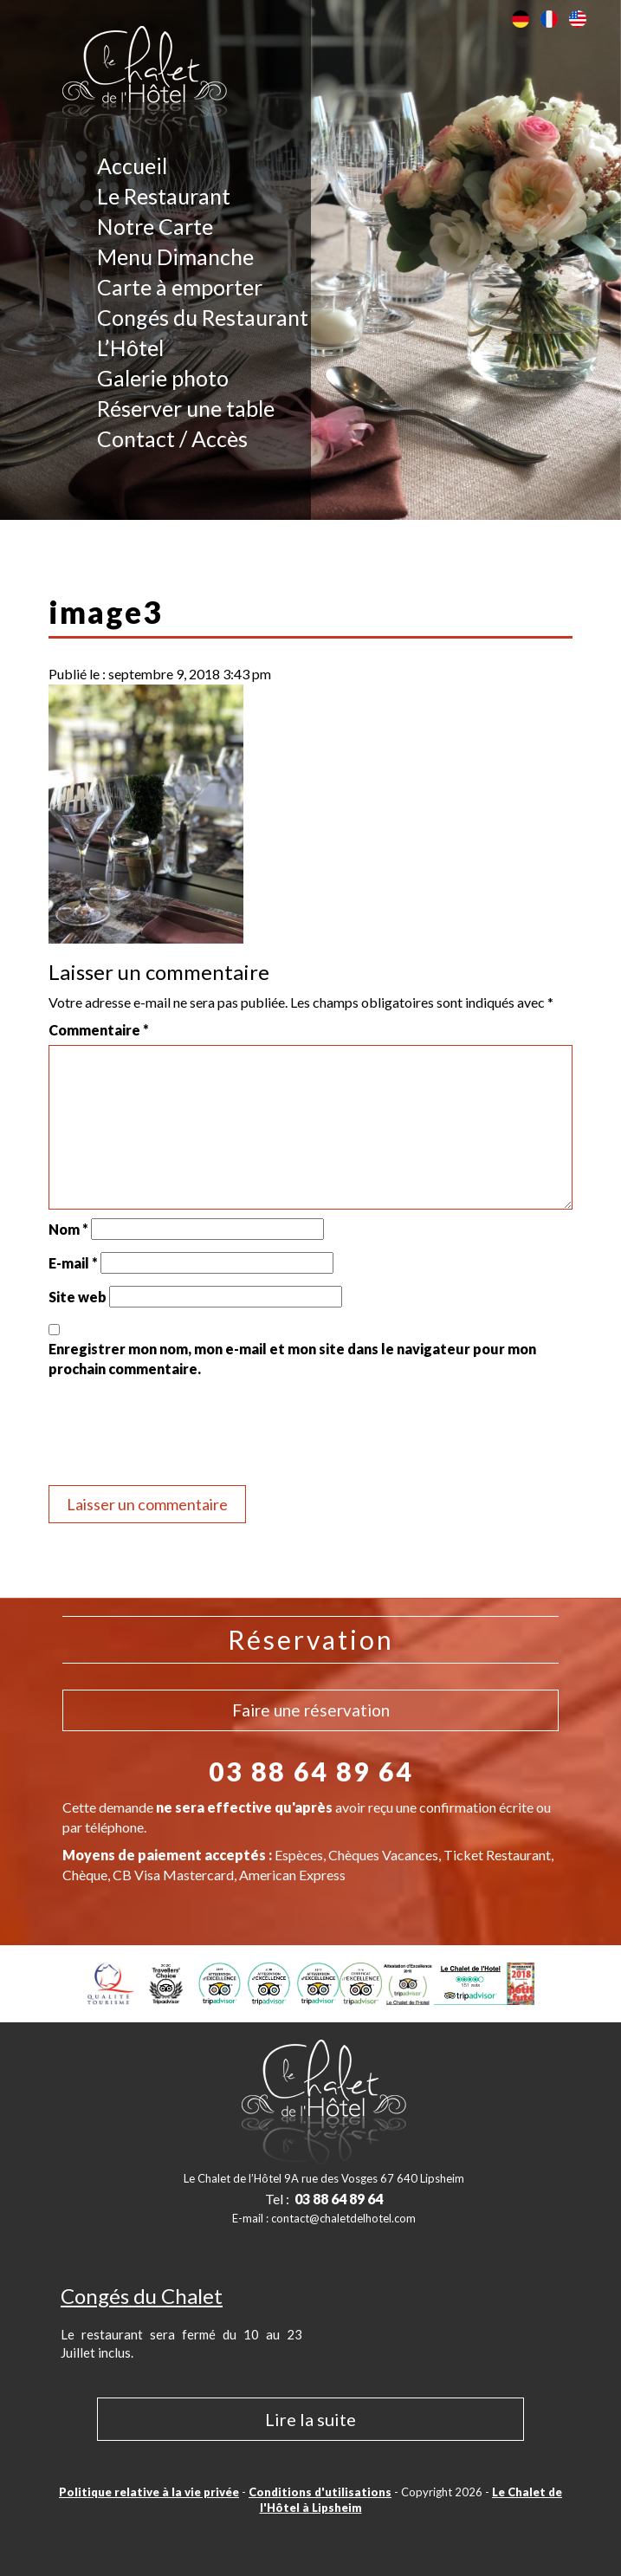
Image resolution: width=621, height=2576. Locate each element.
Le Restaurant (163, 196)
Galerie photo (163, 378)
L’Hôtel (130, 347)
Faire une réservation (311, 1710)
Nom (68, 1229)
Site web (78, 1296)
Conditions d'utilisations (320, 2492)
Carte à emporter (179, 287)
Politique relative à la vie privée (149, 2492)
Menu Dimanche (175, 256)
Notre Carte (155, 226)
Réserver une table (186, 408)
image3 (105, 612)
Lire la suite (310, 2419)
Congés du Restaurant (202, 317)
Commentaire (99, 1030)
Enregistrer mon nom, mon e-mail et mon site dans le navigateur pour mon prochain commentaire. (292, 1358)
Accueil (132, 165)
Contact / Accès (172, 438)
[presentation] (180, 1434)
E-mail (73, 1263)
